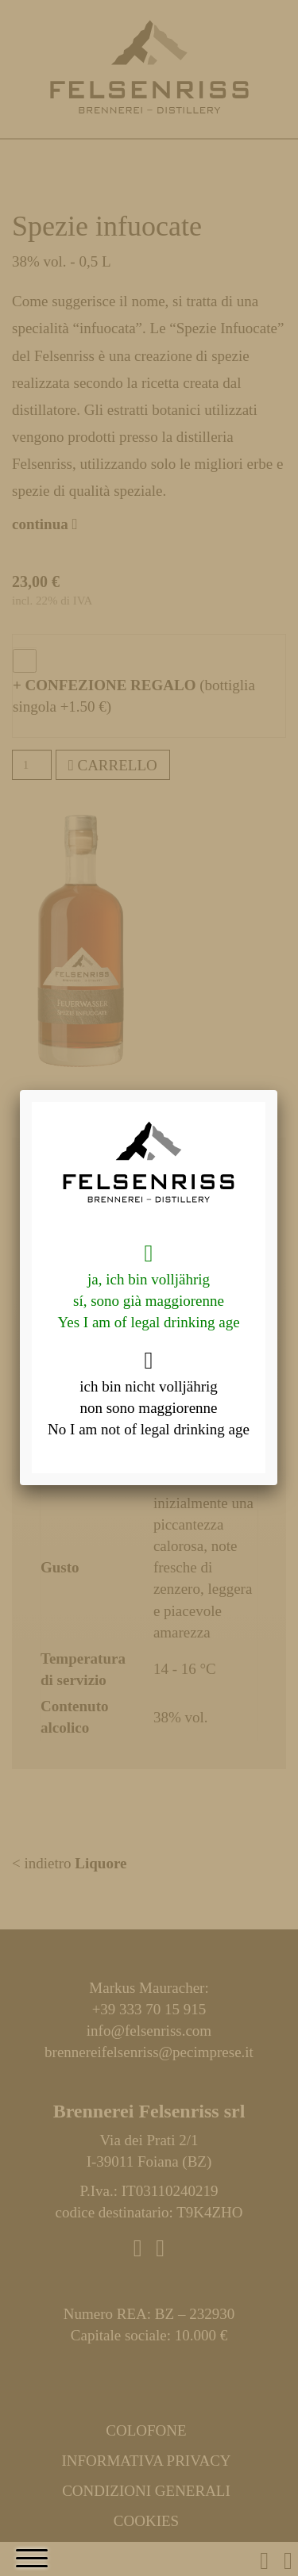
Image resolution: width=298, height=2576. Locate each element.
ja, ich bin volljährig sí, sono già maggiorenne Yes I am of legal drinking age (148, 1286)
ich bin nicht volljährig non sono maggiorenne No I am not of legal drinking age (149, 1393)
